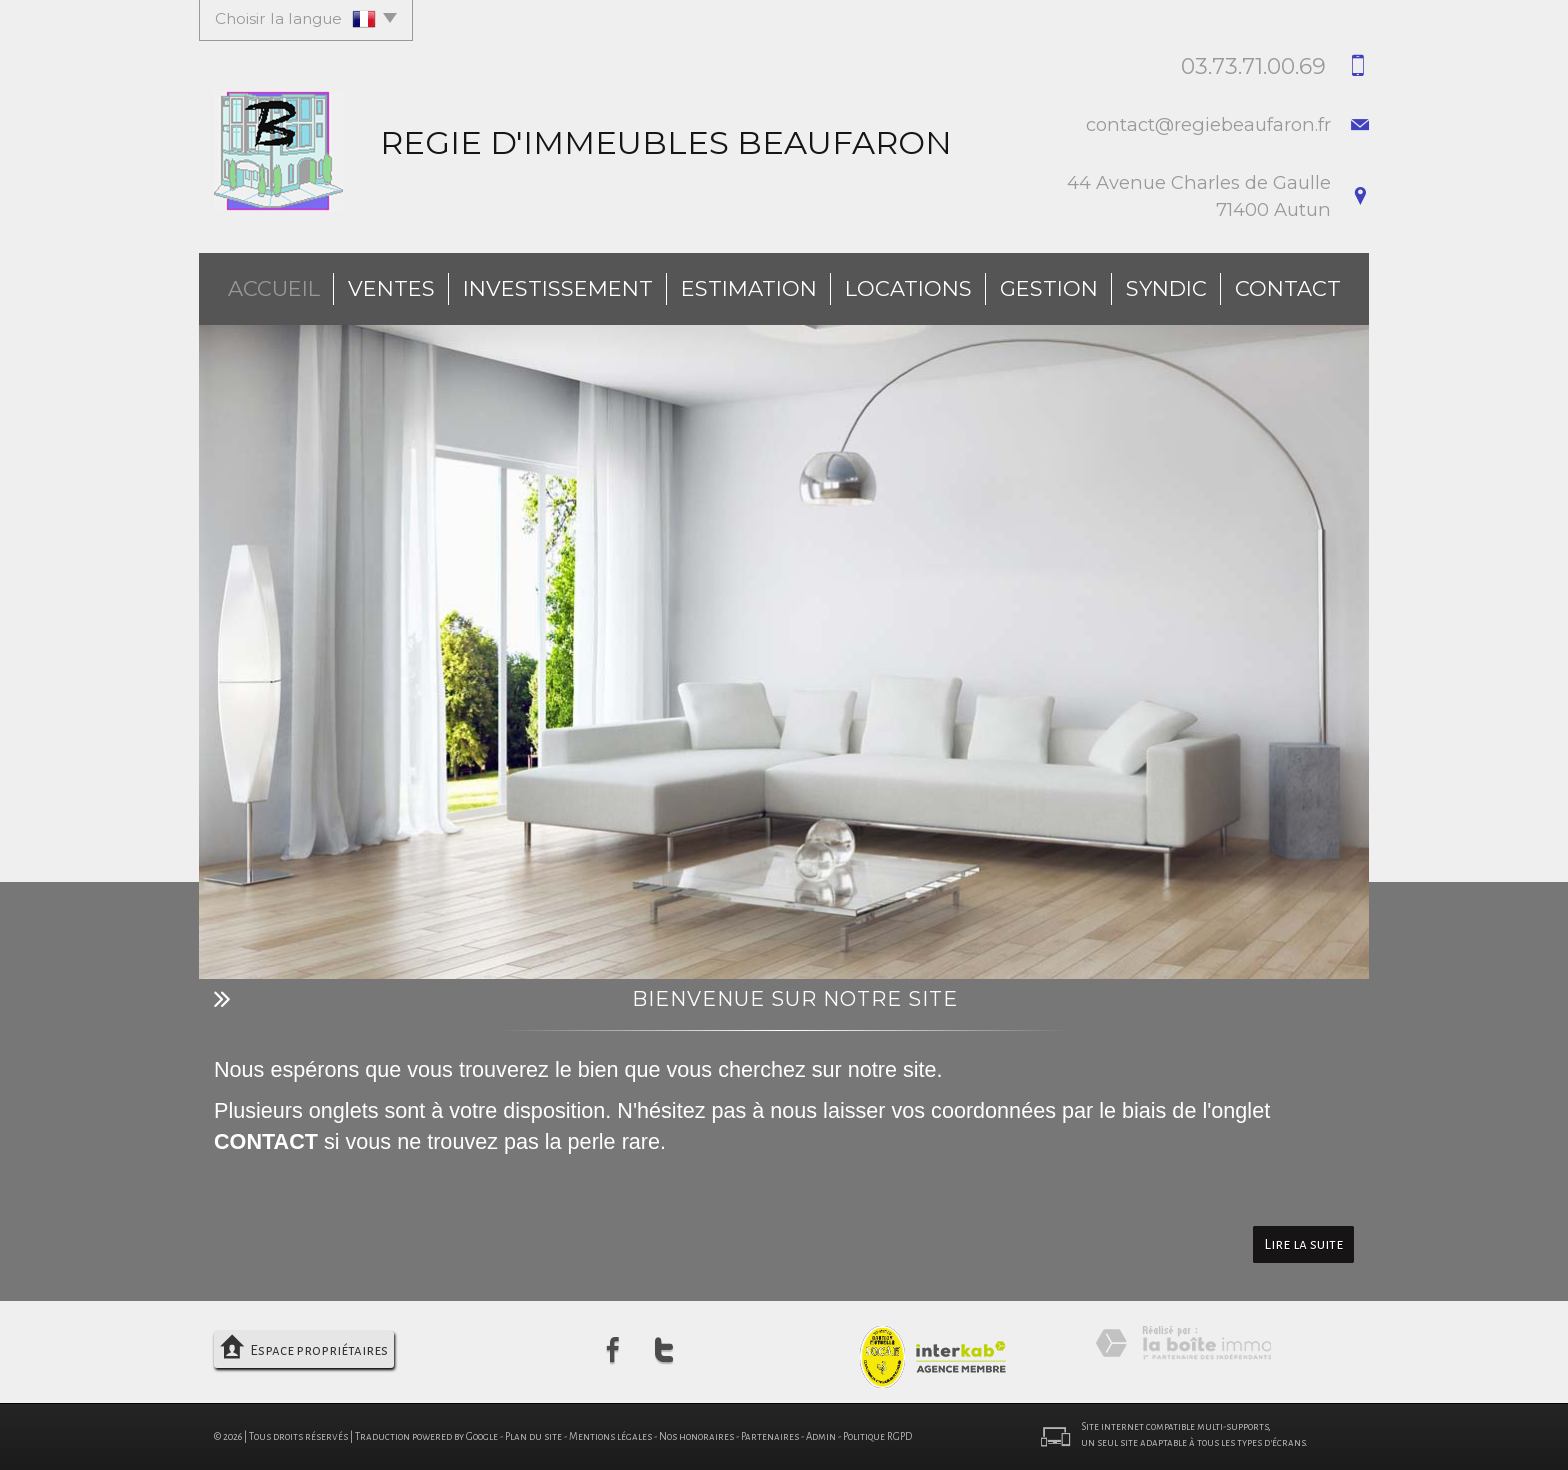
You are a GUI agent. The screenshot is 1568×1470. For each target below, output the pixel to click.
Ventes (391, 288)
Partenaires (770, 1436)
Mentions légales (610, 1436)
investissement (558, 288)
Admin (821, 1436)
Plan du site (533, 1436)
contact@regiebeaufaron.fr (1208, 124)
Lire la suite (1303, 1244)
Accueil (274, 288)
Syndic (1166, 288)
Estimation (749, 288)
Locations (908, 288)
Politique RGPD (877, 1436)
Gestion (1049, 288)
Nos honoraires (696, 1436)
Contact (1288, 288)
